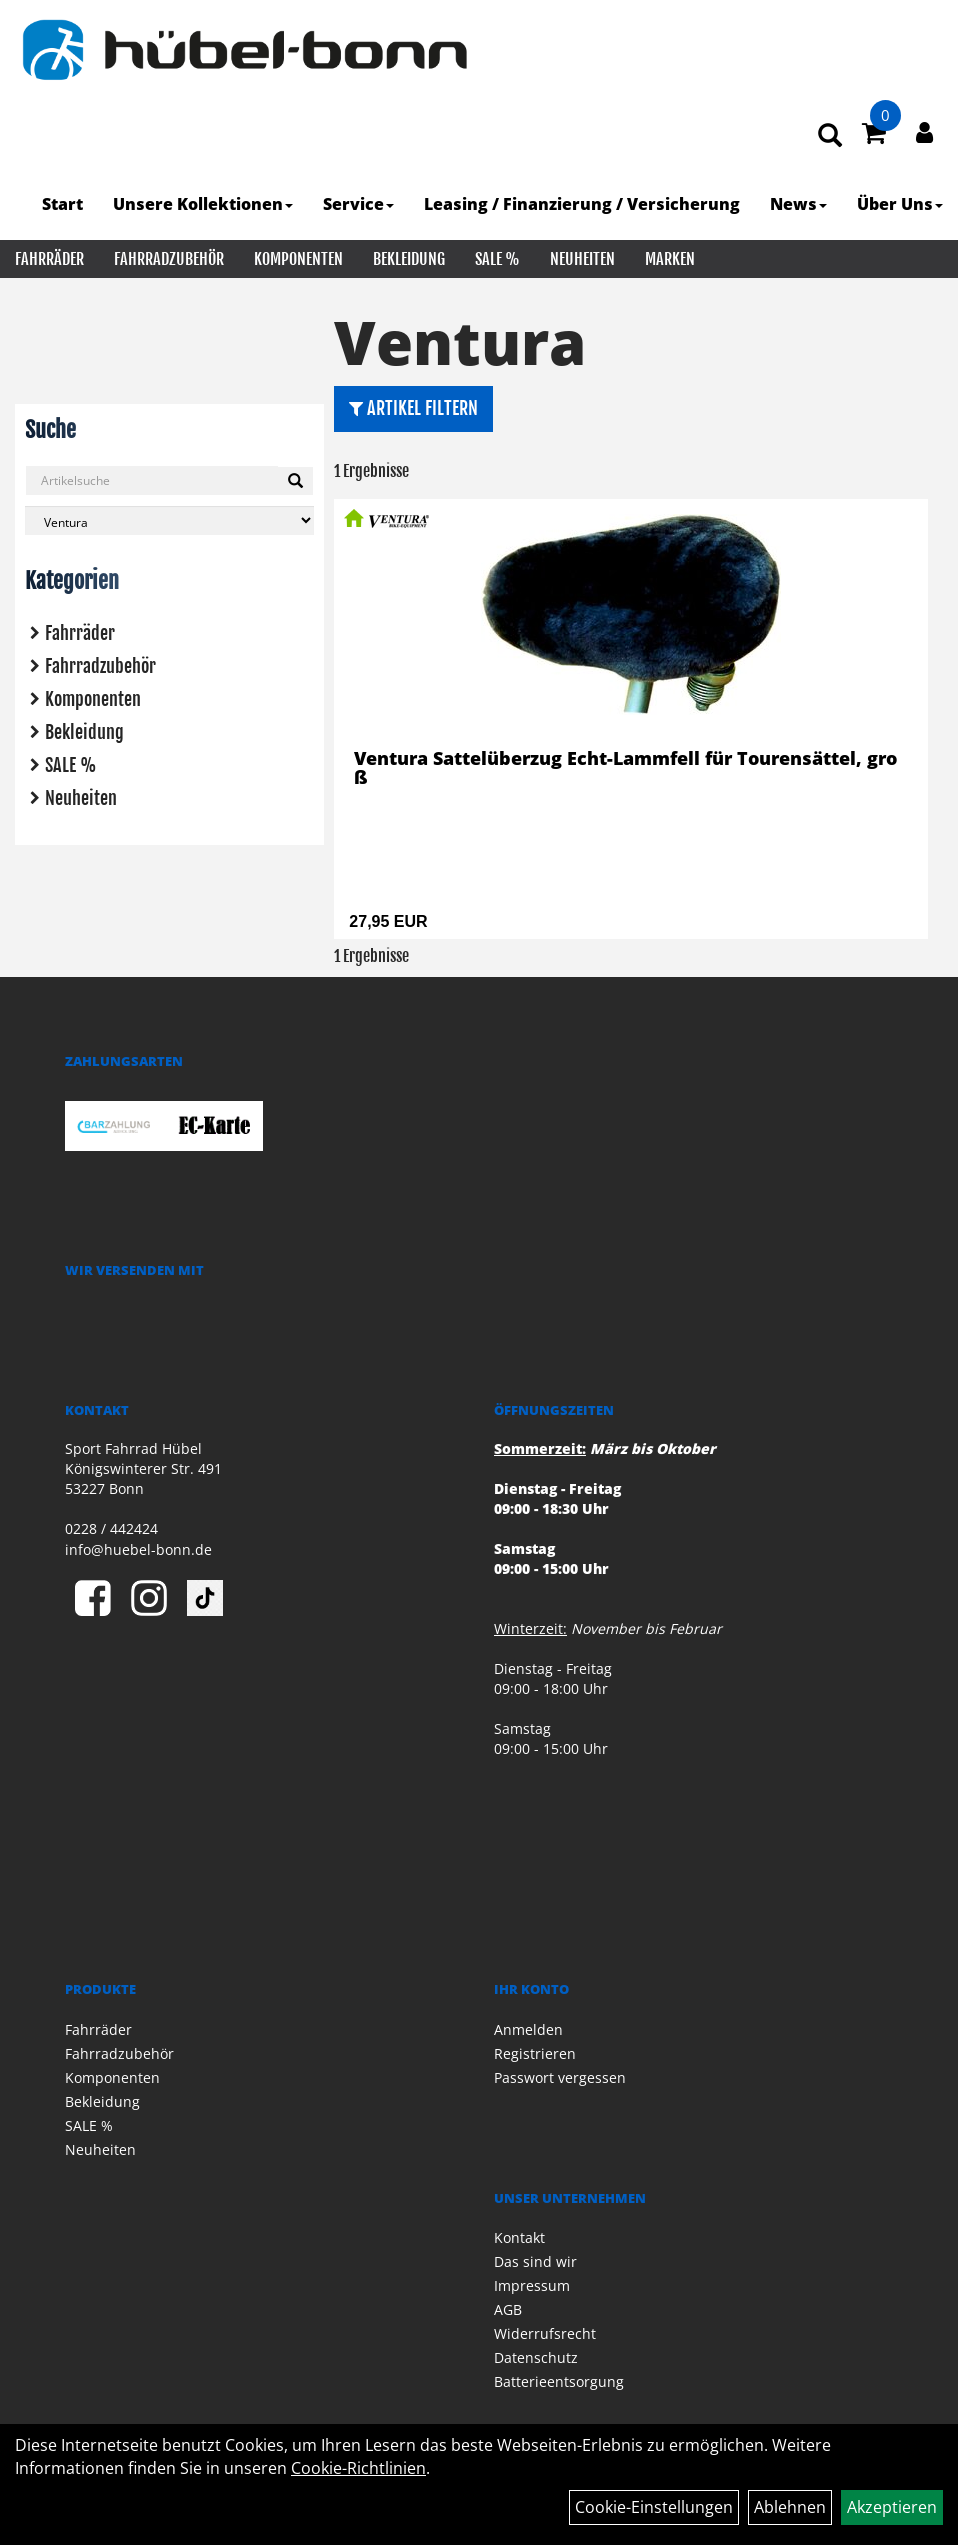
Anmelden (528, 2029)
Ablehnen (790, 2507)
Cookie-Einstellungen (654, 2507)
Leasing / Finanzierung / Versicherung (582, 204)
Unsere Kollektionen (203, 204)
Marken (670, 259)
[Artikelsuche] (830, 136)
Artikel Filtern (413, 408)
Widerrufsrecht (545, 2333)
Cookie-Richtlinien (358, 2468)
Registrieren (535, 2053)
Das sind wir (535, 2261)
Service (358, 204)
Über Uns (900, 204)
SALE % (497, 259)
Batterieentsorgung (559, 2381)
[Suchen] (295, 481)
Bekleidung (409, 259)
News (798, 204)
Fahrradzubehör (169, 259)
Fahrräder (49, 259)
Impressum (532, 2285)
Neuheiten (582, 259)
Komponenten (298, 259)
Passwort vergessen (560, 2077)
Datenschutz (536, 2357)
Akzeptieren (892, 2507)
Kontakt (519, 2237)
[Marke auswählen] (169, 520)
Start (62, 204)
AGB (508, 2309)
